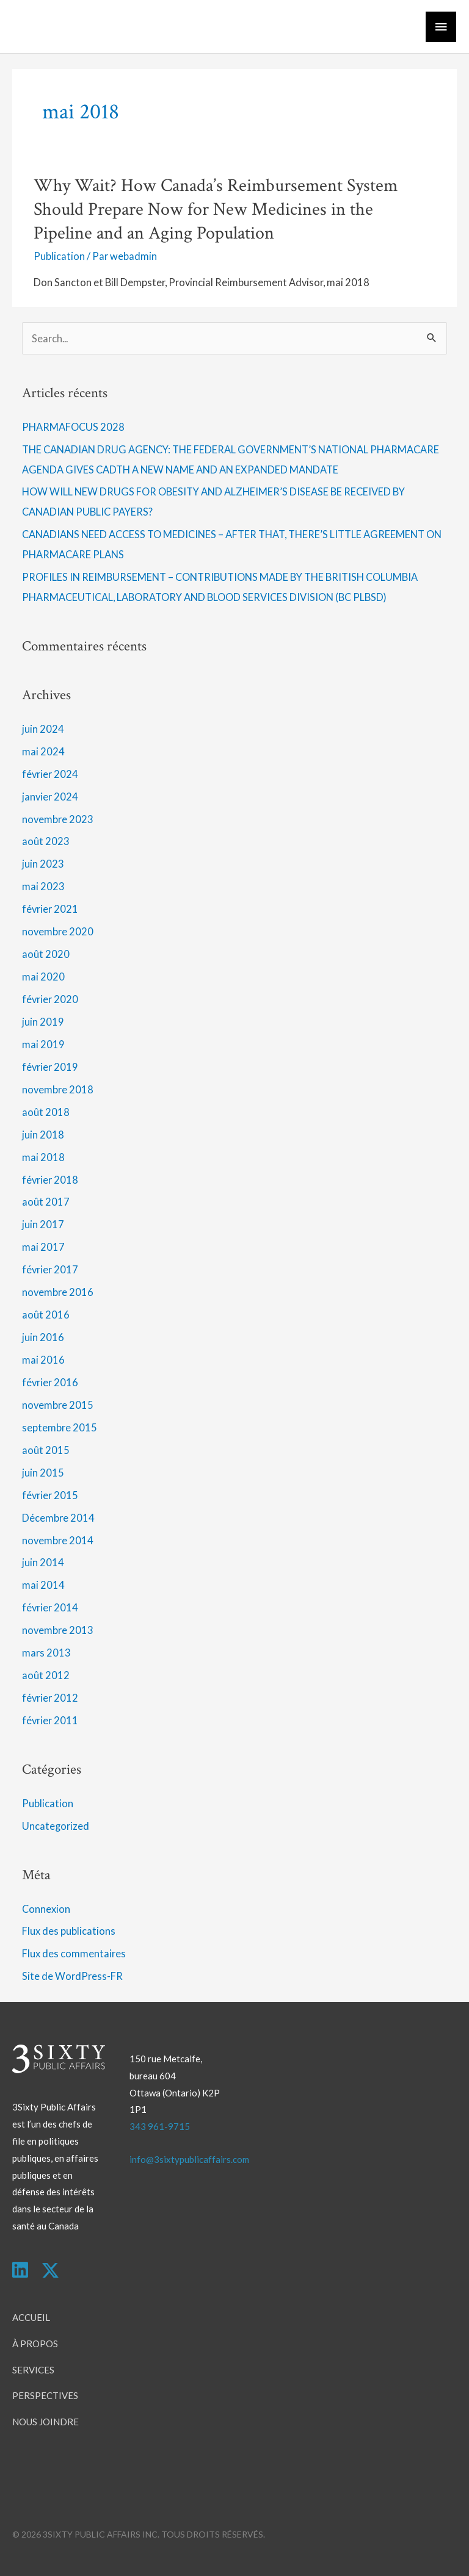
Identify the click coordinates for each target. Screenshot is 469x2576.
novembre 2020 (57, 931)
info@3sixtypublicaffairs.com (189, 2159)
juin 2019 (43, 1021)
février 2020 (50, 999)
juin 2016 (43, 1337)
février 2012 (50, 1698)
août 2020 (46, 954)
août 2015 (46, 1450)
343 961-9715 (159, 2126)
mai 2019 (43, 1044)
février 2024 (50, 774)
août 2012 (46, 1675)
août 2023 (46, 841)
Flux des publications (68, 1931)
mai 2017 (43, 1247)
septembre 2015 (59, 1427)
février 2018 (50, 1179)
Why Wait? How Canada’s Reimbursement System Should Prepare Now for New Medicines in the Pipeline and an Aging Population (216, 209)
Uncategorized (55, 1826)
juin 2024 (43, 729)
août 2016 (46, 1314)
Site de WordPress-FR (72, 1976)
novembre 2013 (57, 1630)
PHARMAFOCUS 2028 (73, 427)
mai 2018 (43, 1157)
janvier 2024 (50, 796)
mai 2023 (43, 886)
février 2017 (50, 1269)
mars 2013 (46, 1652)
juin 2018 (43, 1134)
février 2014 (50, 1607)
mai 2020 (43, 976)
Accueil (31, 2317)
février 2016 (50, 1382)
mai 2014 (43, 1585)
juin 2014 (43, 1562)
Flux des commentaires (74, 1953)
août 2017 (46, 1201)
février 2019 (50, 1067)
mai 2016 (43, 1359)
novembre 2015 (57, 1405)
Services (33, 2369)
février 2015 (50, 1495)
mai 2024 (43, 751)
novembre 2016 (57, 1292)
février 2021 (50, 909)
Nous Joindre (45, 2421)
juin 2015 (43, 1472)
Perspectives (45, 2395)
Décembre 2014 (58, 1518)
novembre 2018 (57, 1089)
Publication (59, 256)
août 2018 (46, 1112)
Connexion (46, 1909)
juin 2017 (43, 1224)
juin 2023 (43, 863)
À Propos (35, 2343)
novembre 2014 (57, 1540)
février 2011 (50, 1720)
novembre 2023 (57, 819)
